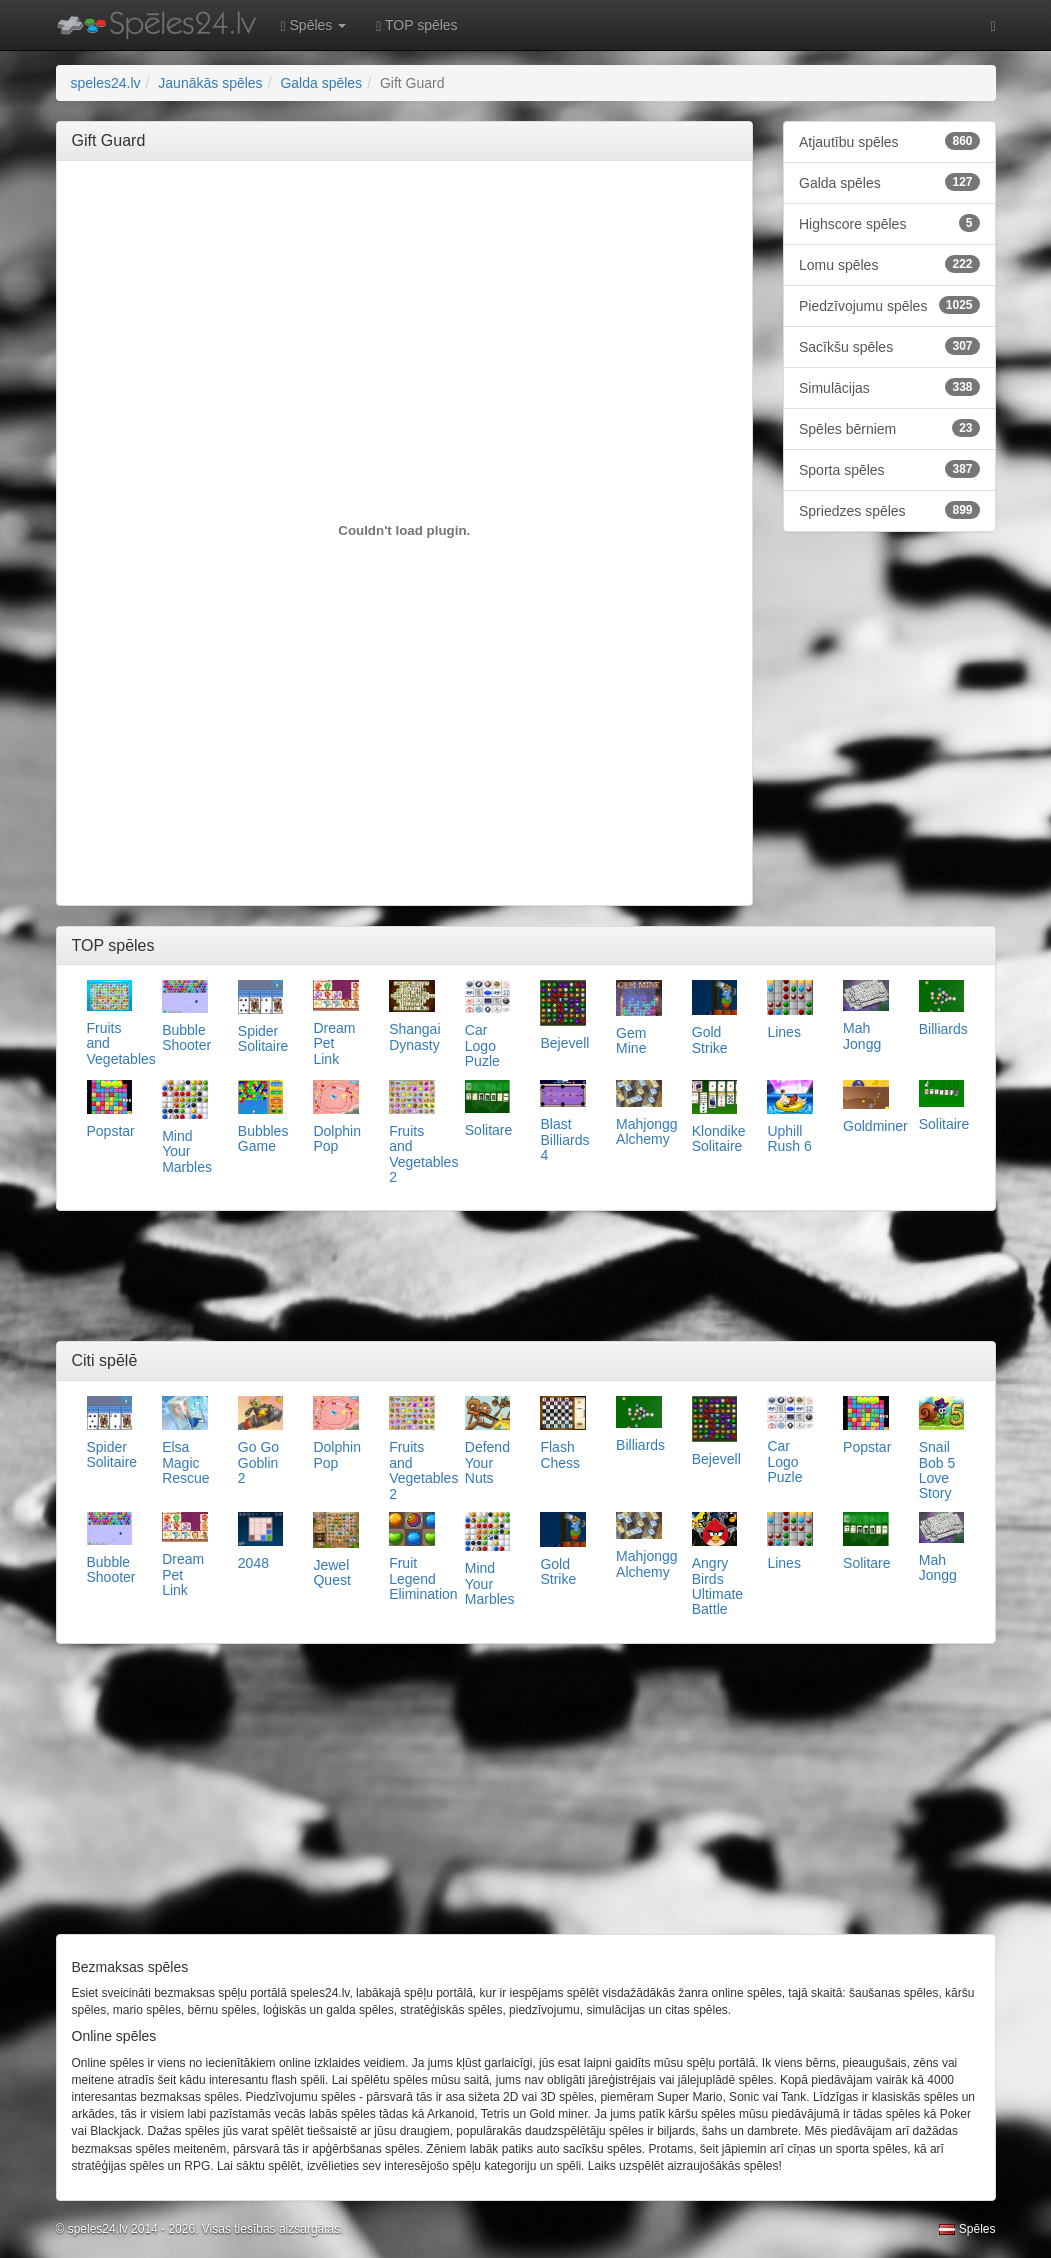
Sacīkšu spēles (889, 346)
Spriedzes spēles (889, 510)
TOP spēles (416, 25)
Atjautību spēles (889, 141)
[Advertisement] (436, 221)
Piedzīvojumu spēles (889, 305)
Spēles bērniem (889, 428)
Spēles (967, 2229)
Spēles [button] (314, 25)
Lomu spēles (889, 264)
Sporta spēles (889, 469)
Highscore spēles (889, 223)
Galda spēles (889, 182)
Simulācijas (889, 387)
